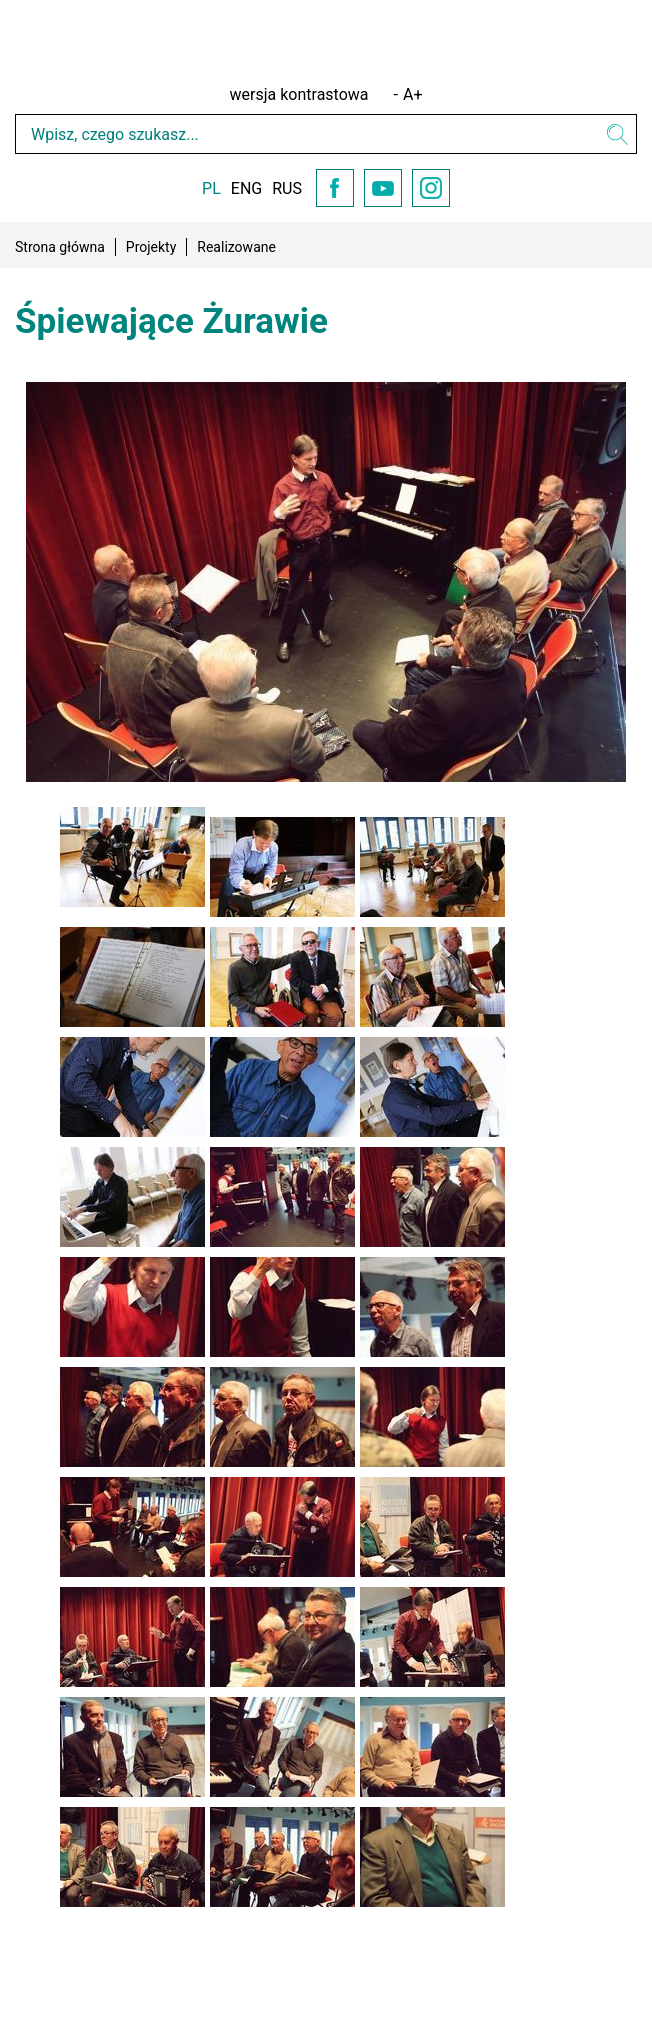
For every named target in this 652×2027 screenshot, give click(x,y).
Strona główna (60, 247)
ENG (246, 188)
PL (211, 188)
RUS (287, 188)
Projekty (151, 247)
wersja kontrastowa (299, 94)
